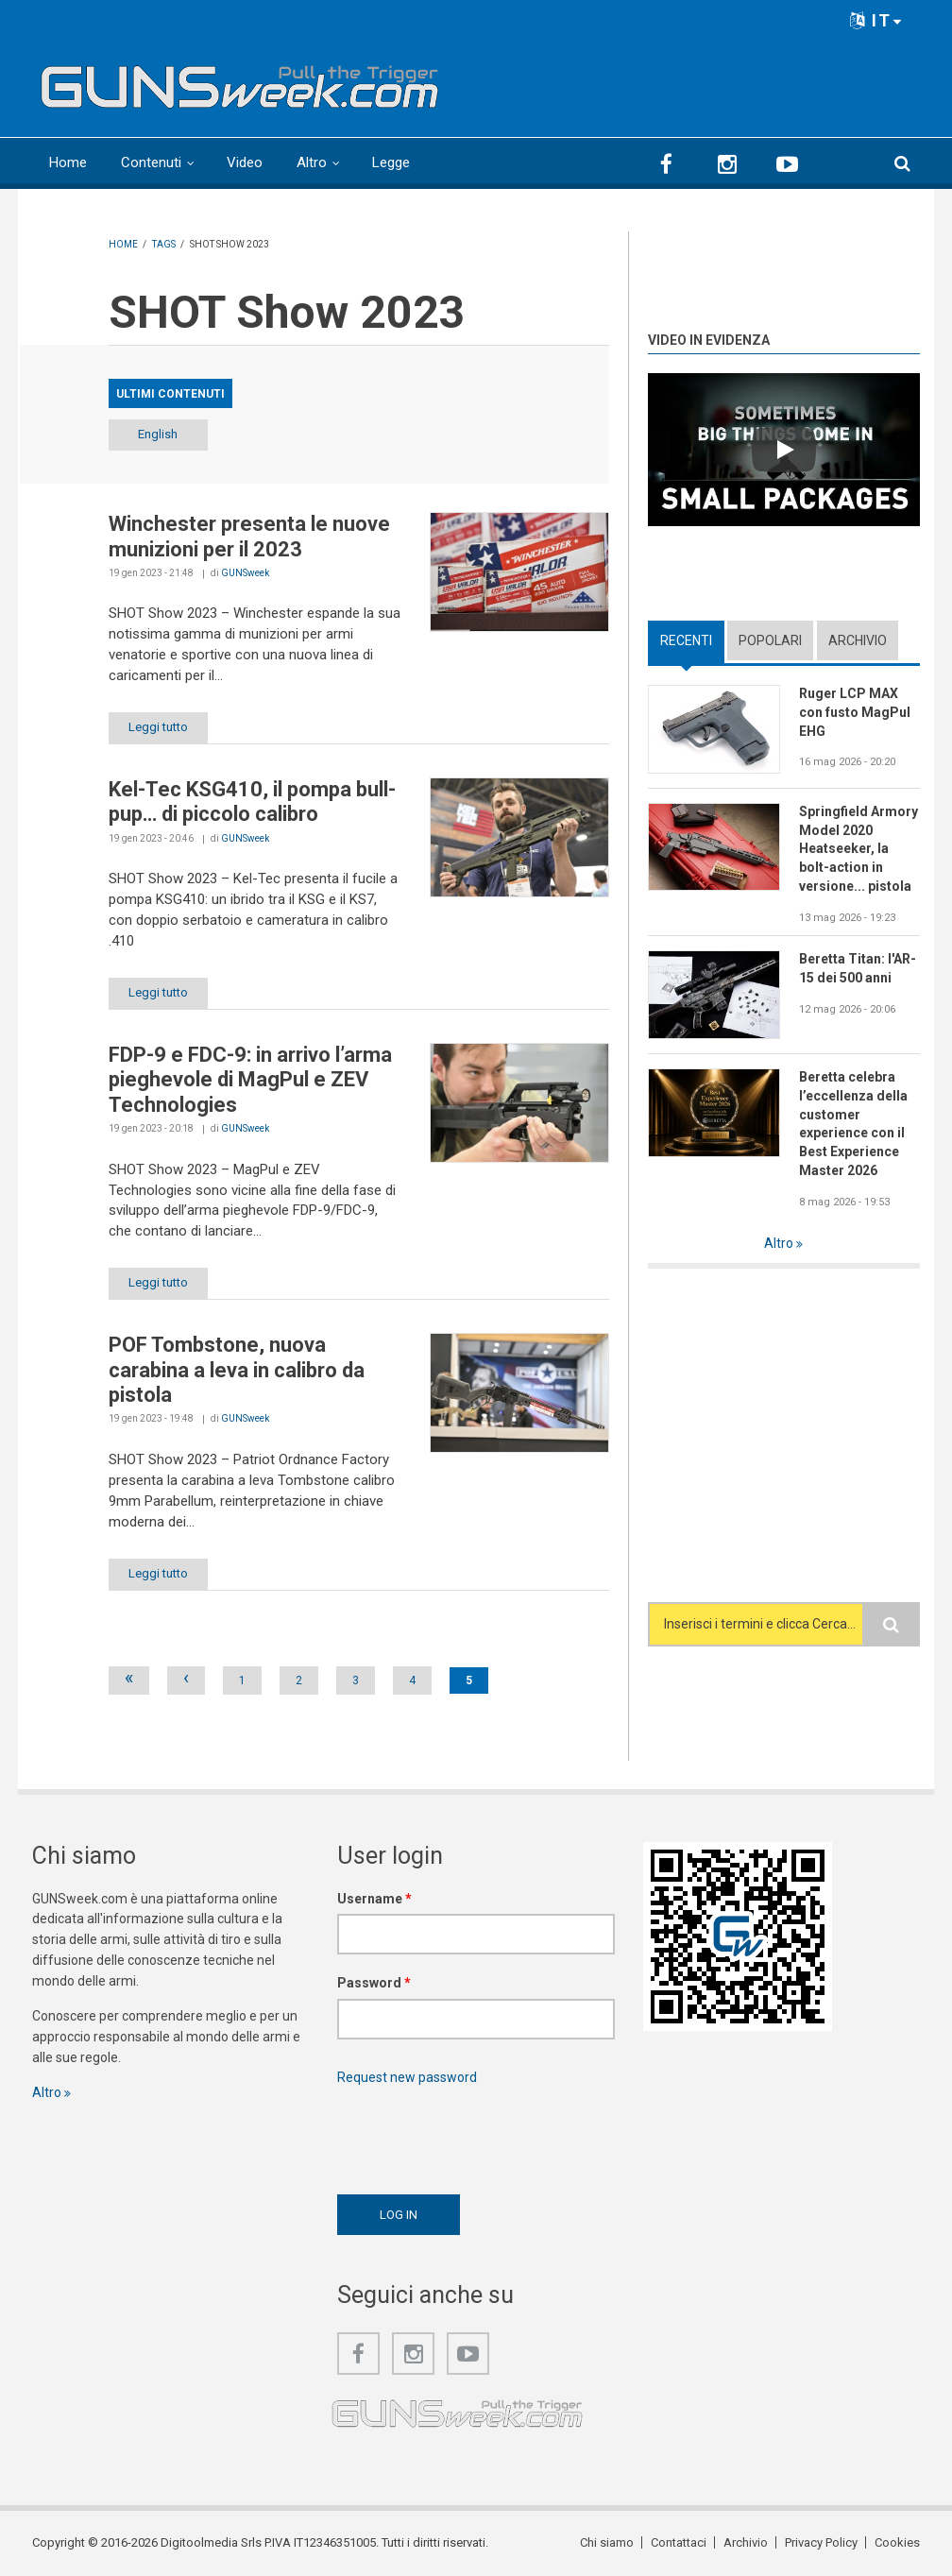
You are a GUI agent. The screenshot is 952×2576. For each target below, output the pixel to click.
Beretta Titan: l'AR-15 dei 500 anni (857, 968)
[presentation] (480, 2135)
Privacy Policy (821, 2542)
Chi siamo (607, 2542)
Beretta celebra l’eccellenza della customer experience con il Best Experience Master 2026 (853, 1123)
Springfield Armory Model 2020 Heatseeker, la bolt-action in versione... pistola (858, 849)
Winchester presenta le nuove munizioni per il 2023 (249, 536)
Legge (391, 162)
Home (68, 162)
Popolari (770, 640)
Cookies (897, 2542)
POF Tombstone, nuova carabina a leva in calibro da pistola (237, 1370)
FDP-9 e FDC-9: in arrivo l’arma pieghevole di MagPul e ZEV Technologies (250, 1080)
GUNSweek (245, 573)
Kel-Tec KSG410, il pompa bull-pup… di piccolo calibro (252, 801)
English (158, 434)
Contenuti (151, 162)
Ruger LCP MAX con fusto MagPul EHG (854, 712)
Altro (312, 162)
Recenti (686, 640)
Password (374, 1982)
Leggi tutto (158, 727)
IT (876, 20)
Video (245, 162)
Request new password (407, 2077)
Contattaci (678, 2542)
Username (374, 1898)
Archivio (857, 640)
